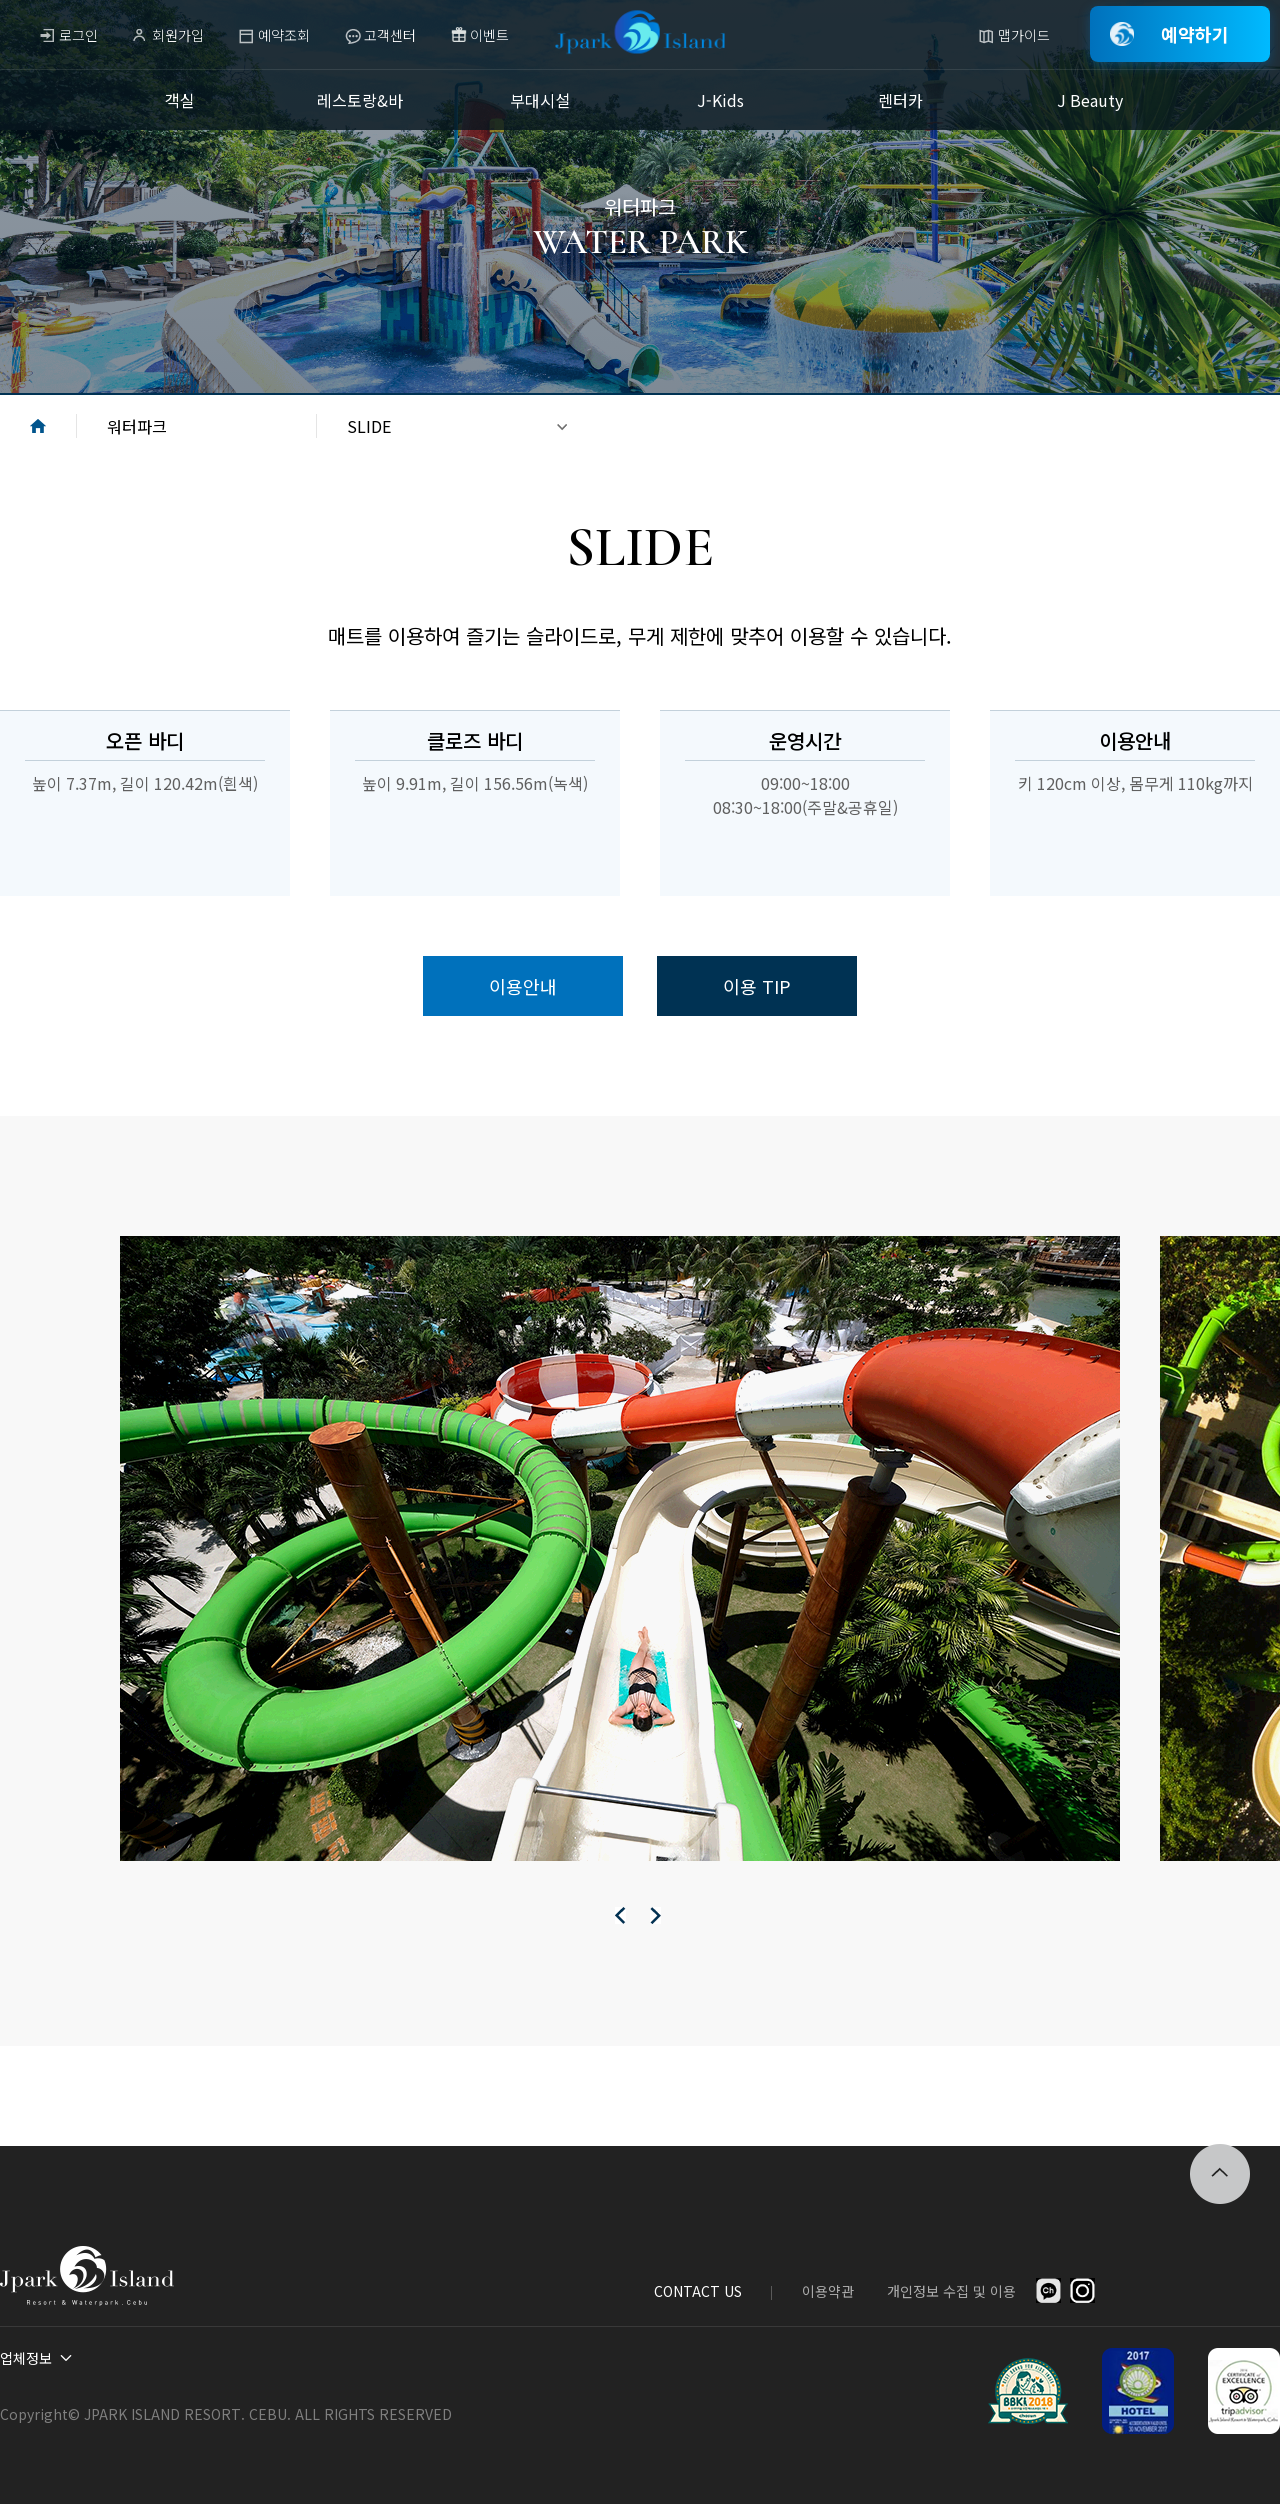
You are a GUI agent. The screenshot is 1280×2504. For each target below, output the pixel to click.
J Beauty (1090, 100)
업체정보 (26, 2358)
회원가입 (178, 35)
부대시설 (540, 100)
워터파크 (137, 426)
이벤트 (489, 35)
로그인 (78, 35)
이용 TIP (757, 986)
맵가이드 (1024, 35)
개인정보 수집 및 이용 (951, 2291)
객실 (180, 100)
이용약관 (828, 2291)
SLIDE (369, 426)
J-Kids (720, 100)
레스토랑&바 (360, 100)
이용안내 (523, 986)
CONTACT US (698, 2291)
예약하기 (1195, 34)
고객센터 (390, 35)
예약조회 (284, 35)
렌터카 (900, 100)
